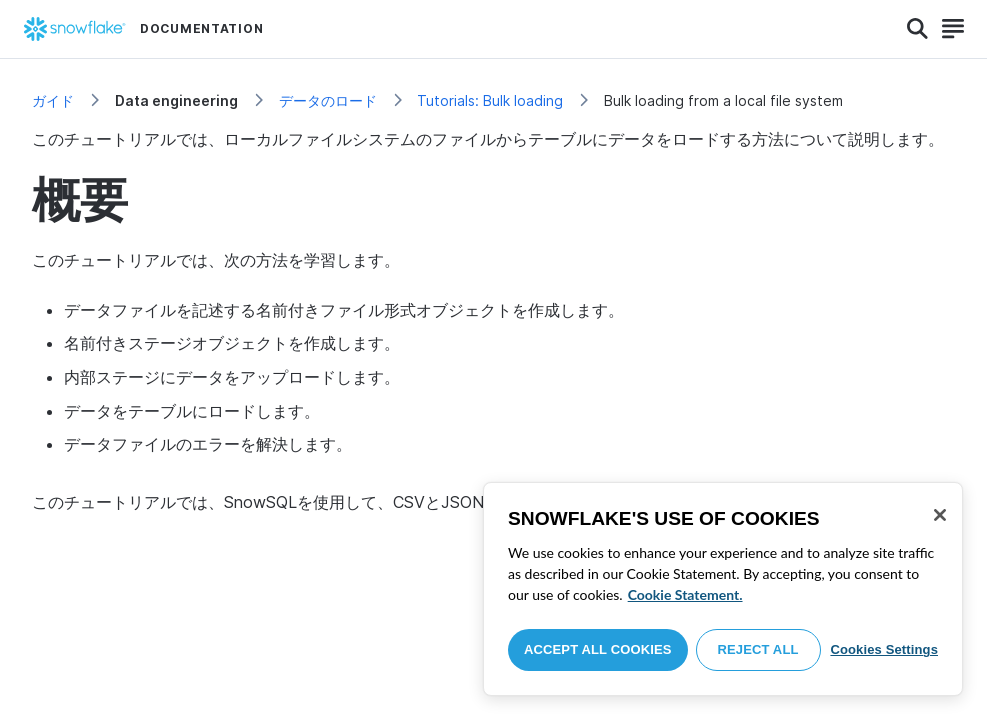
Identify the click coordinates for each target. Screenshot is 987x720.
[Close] (940, 515)
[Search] (917, 29)
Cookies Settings (884, 649)
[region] (723, 589)
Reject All (758, 649)
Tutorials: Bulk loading (490, 100)
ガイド (53, 100)
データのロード (328, 100)
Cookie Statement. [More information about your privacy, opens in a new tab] (685, 594)
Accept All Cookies (598, 649)
